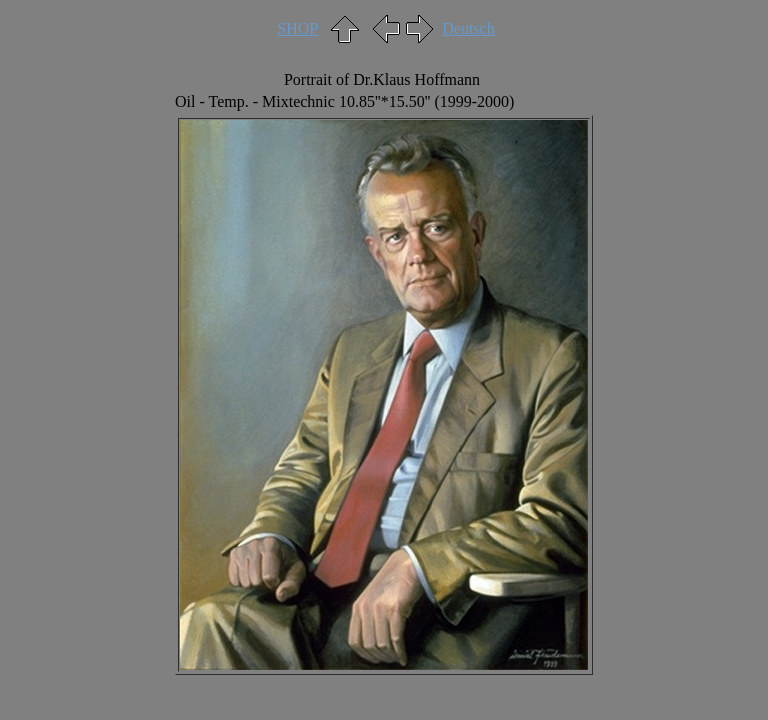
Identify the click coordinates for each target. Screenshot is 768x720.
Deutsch (468, 28)
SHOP (297, 28)
